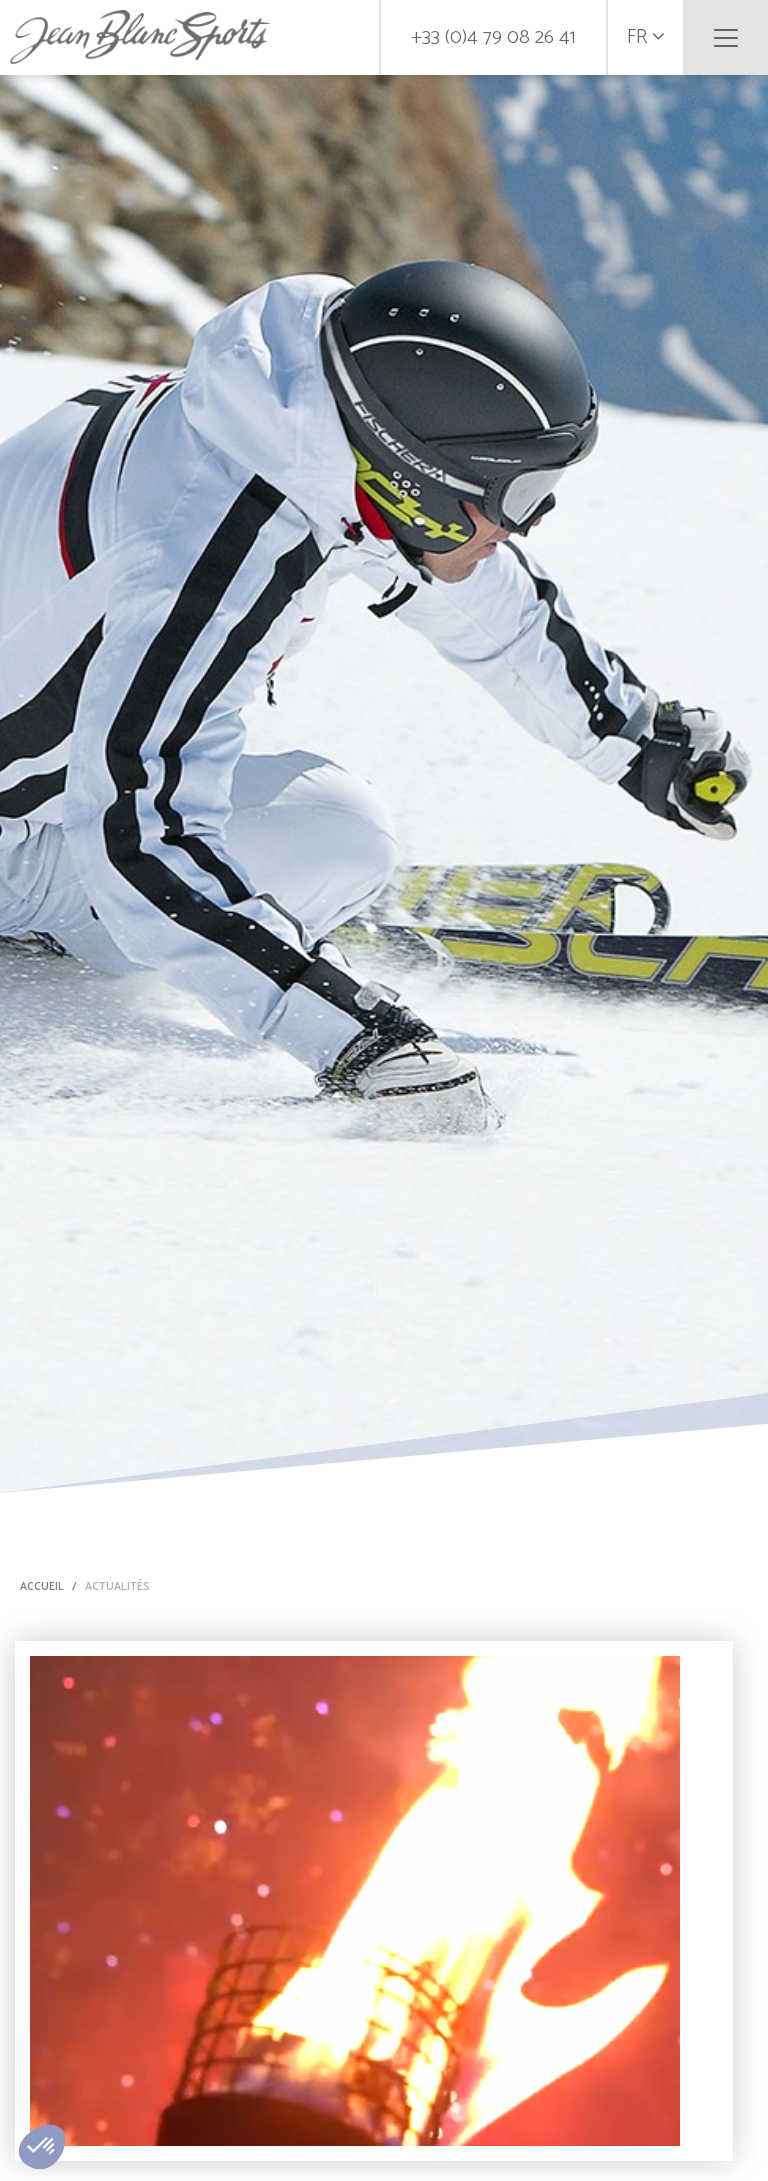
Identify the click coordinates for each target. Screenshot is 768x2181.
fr (646, 37)
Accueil (42, 1587)
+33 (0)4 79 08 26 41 (493, 37)
